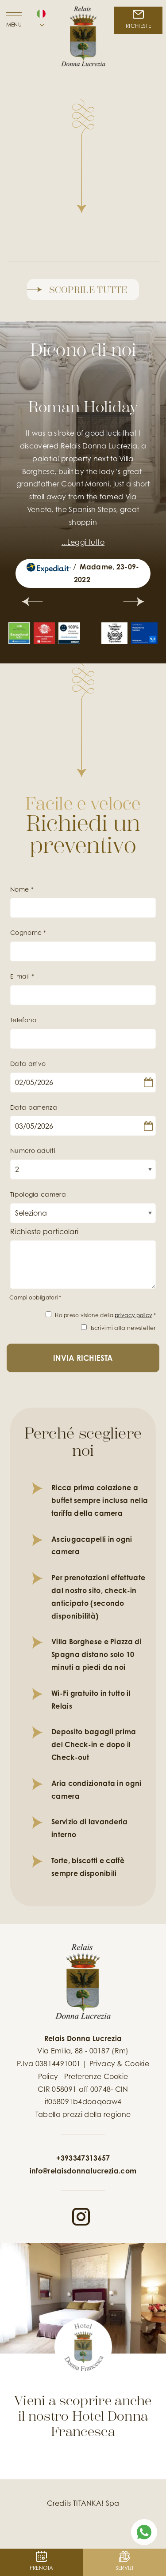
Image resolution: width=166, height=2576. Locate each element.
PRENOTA (42, 2561)
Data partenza (33, 1107)
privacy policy (133, 1315)
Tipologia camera (38, 1194)
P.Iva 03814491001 (49, 2063)
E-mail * (22, 976)
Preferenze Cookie (96, 2076)
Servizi (125, 2561)
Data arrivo (28, 1063)
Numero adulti (32, 1150)
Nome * (22, 889)
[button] (41, 21)
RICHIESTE (138, 19)
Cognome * (28, 932)
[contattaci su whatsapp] (144, 2531)
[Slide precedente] (32, 603)
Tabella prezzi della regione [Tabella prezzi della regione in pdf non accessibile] (83, 2114)
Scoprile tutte (77, 288)
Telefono (23, 1020)
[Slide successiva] (134, 603)
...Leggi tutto (83, 542)
